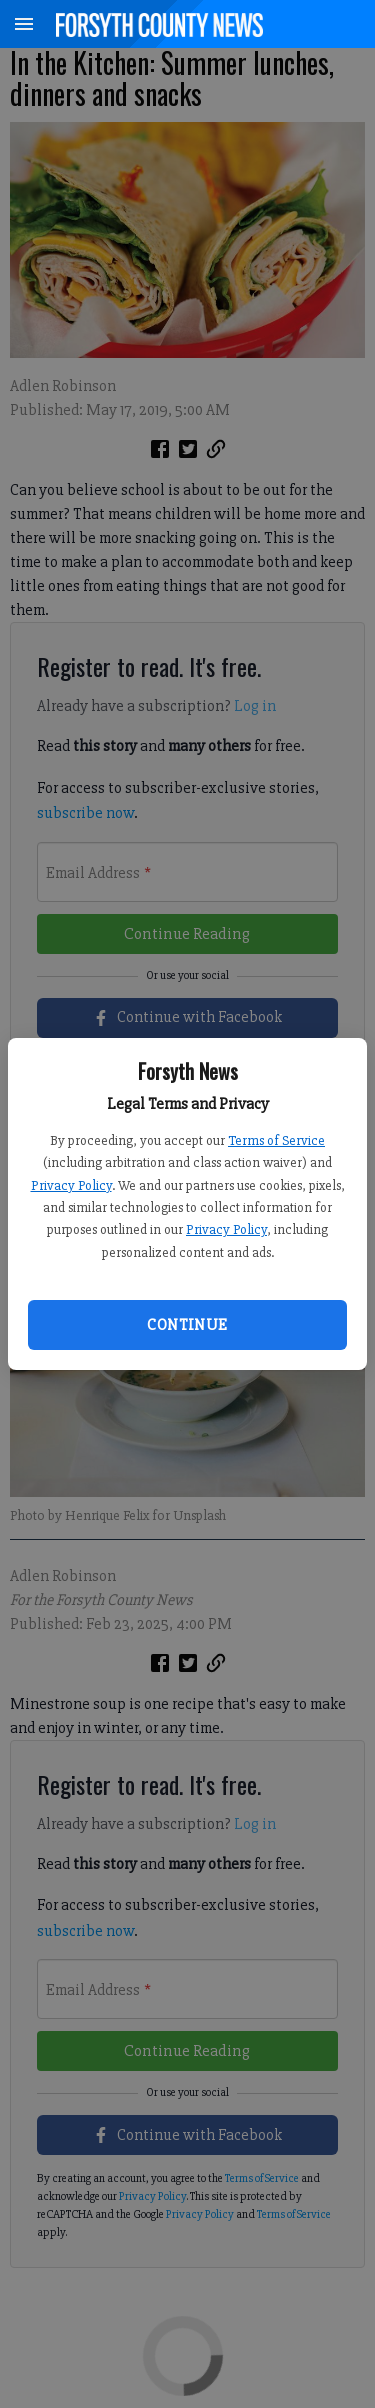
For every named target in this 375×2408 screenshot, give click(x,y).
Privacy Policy (71, 1185)
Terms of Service (276, 1140)
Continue (187, 1325)
